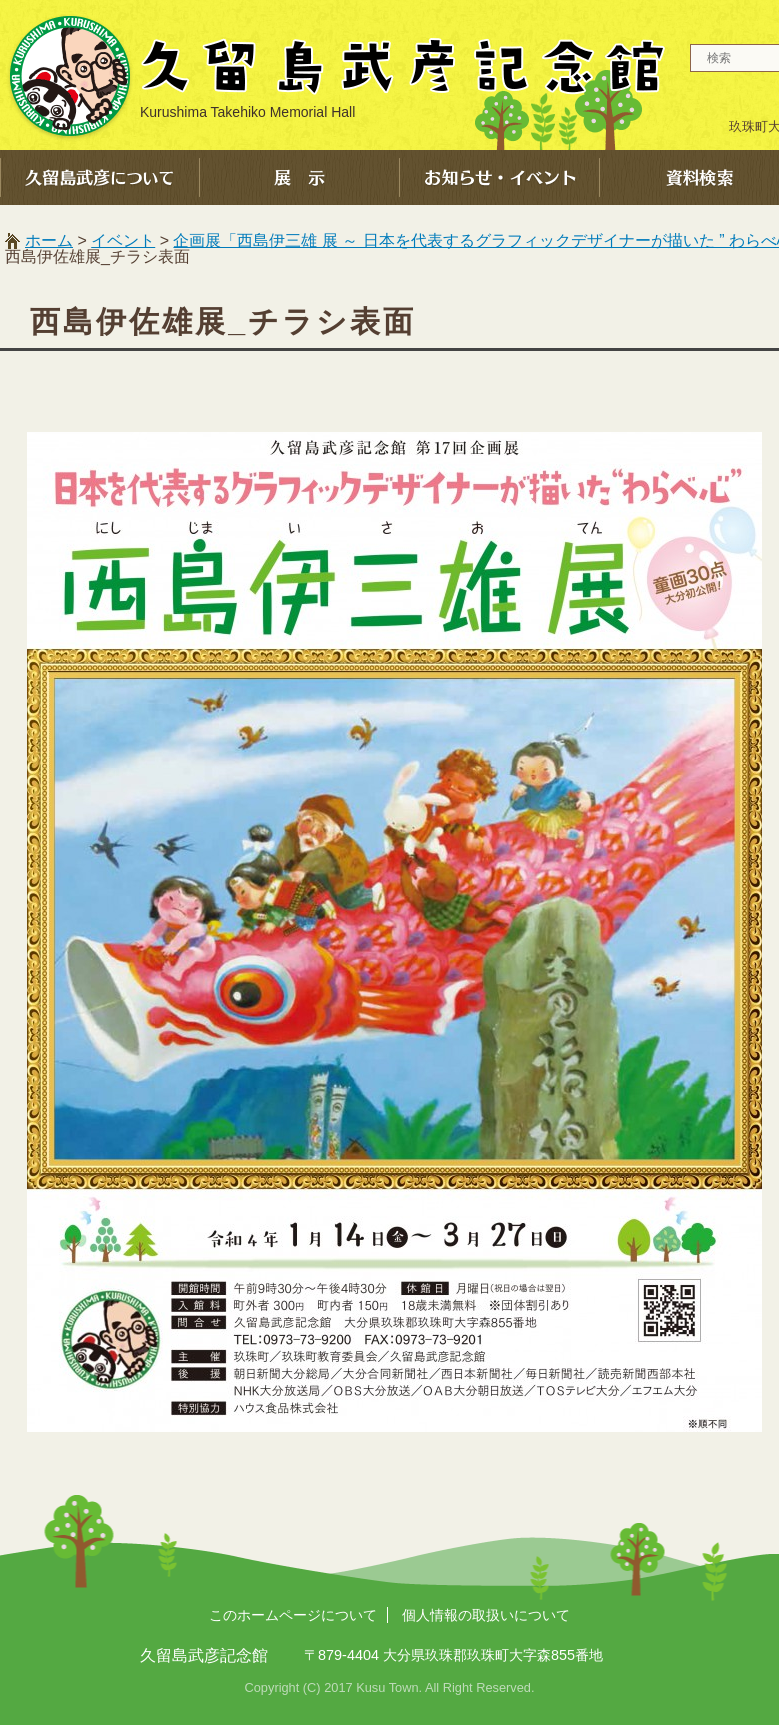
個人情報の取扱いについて (486, 1615)
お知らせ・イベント (500, 177)
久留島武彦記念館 (335, 75)
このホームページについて (293, 1615)
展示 (300, 177)
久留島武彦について (100, 177)
